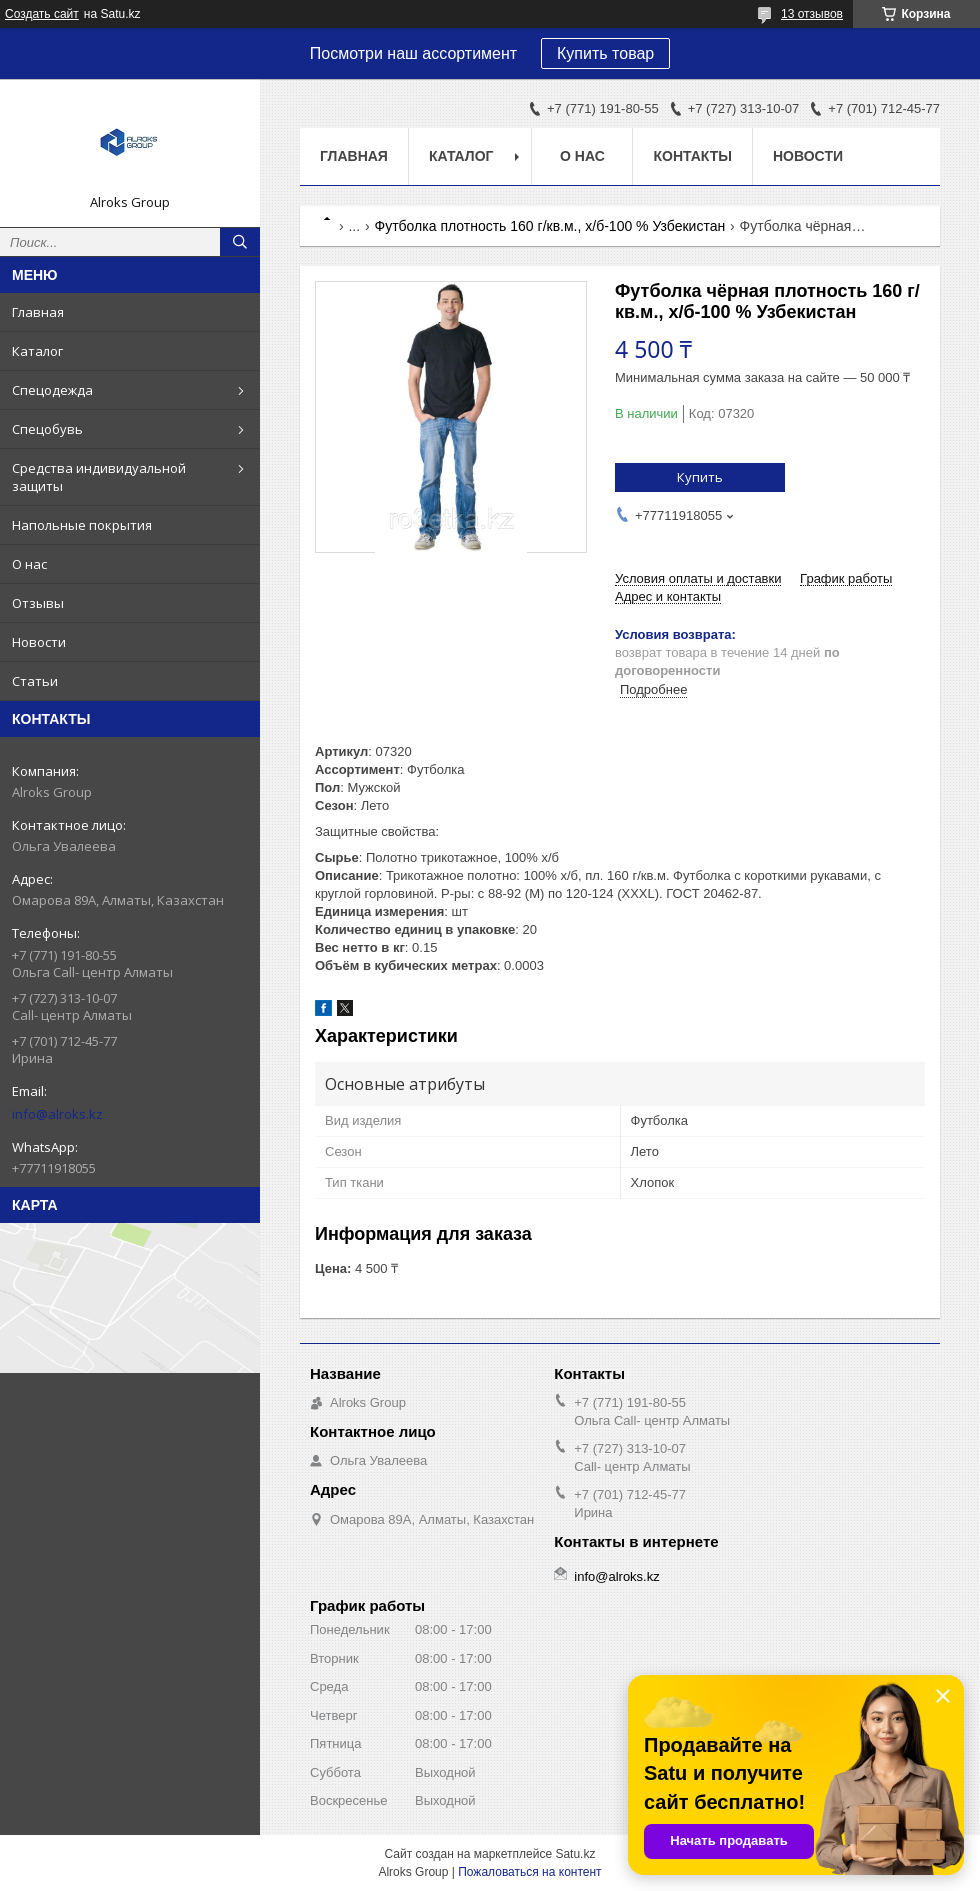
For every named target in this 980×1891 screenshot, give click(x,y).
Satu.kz (575, 1854)
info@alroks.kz (57, 1114)
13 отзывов (812, 14)
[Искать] (240, 242)
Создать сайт (42, 14)
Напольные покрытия (82, 525)
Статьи (35, 681)
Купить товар (605, 53)
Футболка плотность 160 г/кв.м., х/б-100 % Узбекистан (550, 226)
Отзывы (38, 603)
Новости (39, 642)
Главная (38, 312)
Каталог (37, 351)
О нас (29, 564)
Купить (700, 477)
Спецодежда (52, 390)
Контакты (692, 156)
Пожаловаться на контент (529, 1872)
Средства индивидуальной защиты (99, 477)
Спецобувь (47, 429)
